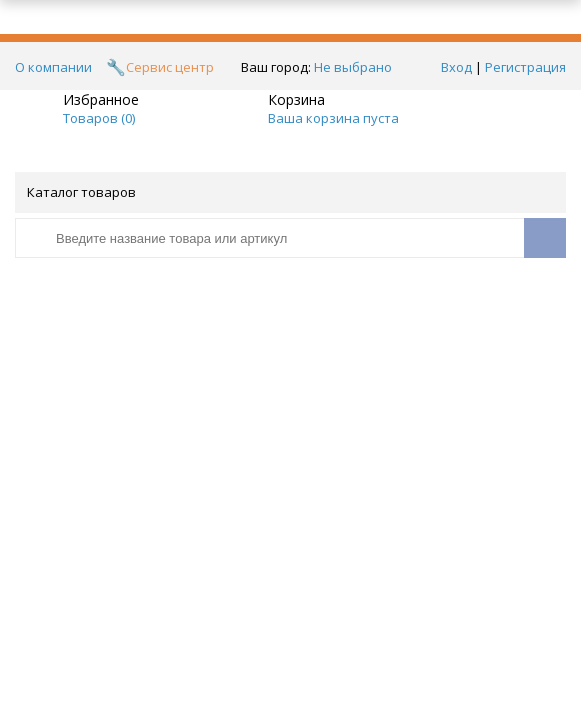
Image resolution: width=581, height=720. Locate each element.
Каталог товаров (289, 192)
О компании (53, 67)
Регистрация (525, 67)
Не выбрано (358, 67)
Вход (456, 67)
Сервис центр (170, 67)
